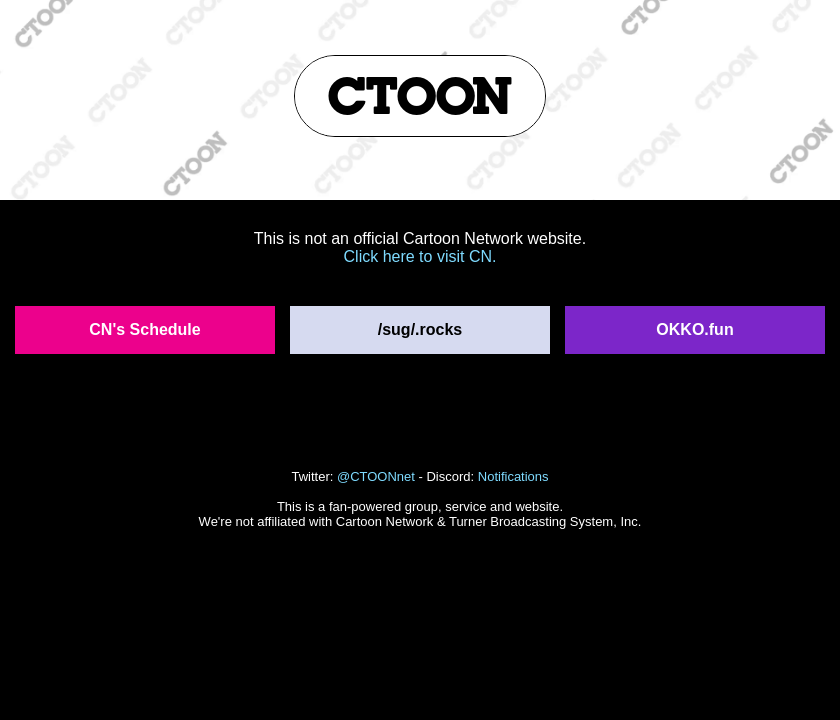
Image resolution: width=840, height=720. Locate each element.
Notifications (513, 476)
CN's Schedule (144, 329)
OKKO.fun (694, 329)
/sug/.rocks (420, 329)
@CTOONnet (376, 476)
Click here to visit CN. (420, 256)
